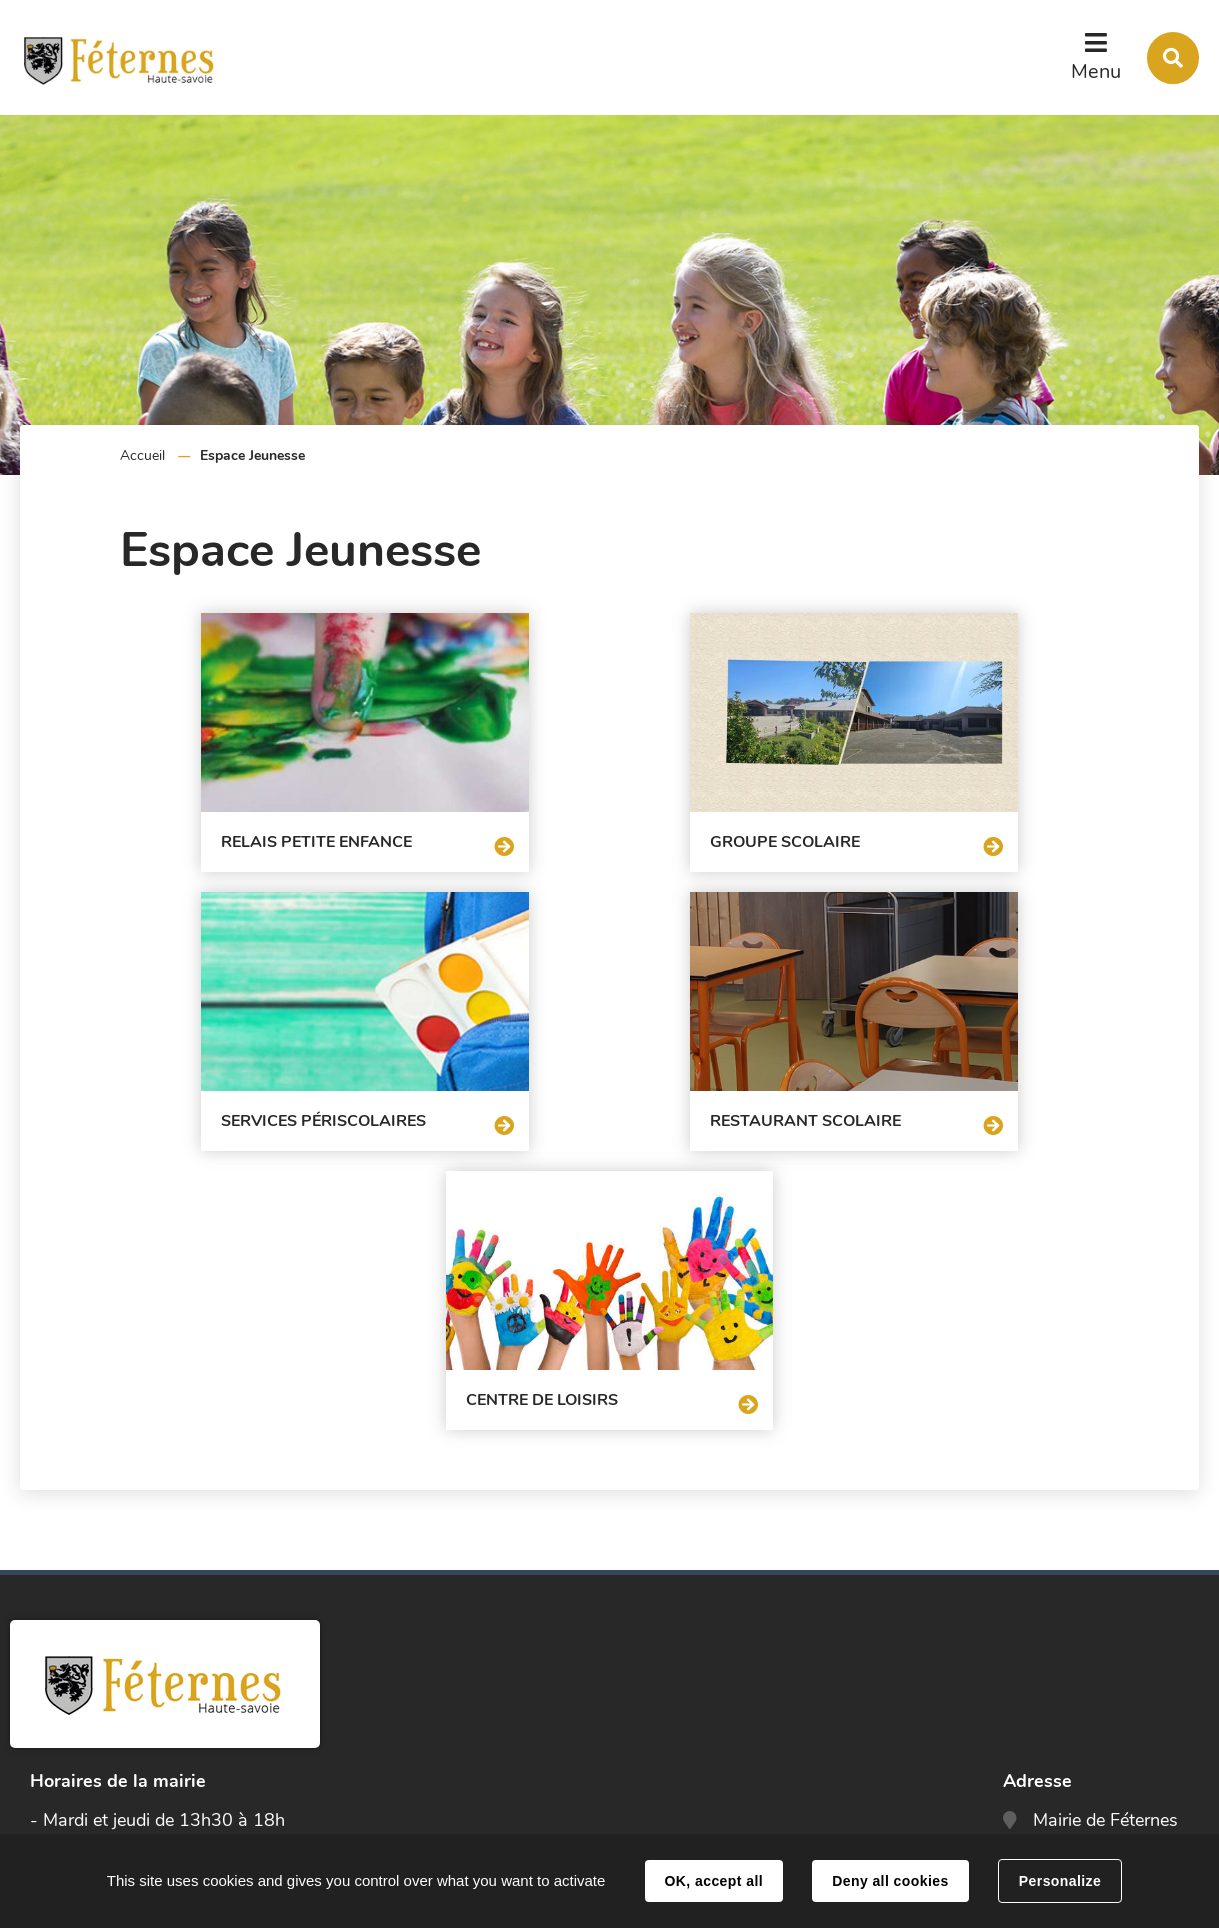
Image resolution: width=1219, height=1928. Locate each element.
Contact (1071, 1796)
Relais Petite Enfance (242, 833)
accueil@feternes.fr (1109, 1735)
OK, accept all (714, 1881)
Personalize (1060, 1881)
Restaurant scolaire (324, 1103)
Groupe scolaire (548, 833)
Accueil (142, 455)
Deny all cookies (890, 1881)
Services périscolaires (901, 833)
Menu (1096, 71)
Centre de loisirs (794, 1103)
